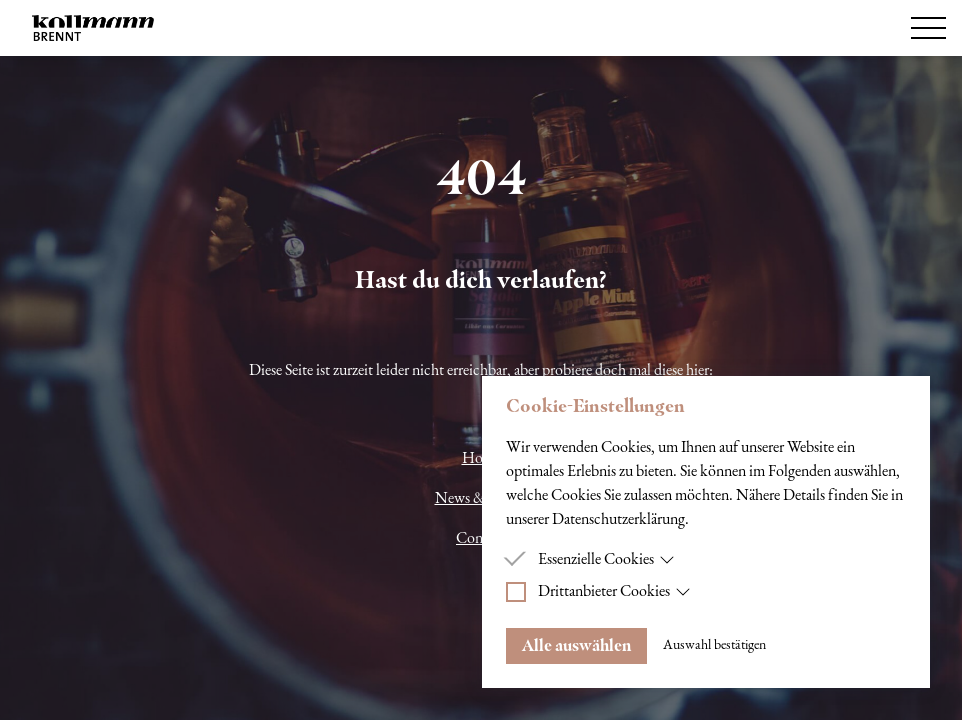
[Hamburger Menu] (928, 28)
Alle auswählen (576, 645)
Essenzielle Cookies (606, 560)
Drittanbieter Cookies (614, 592)
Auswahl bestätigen (714, 645)
